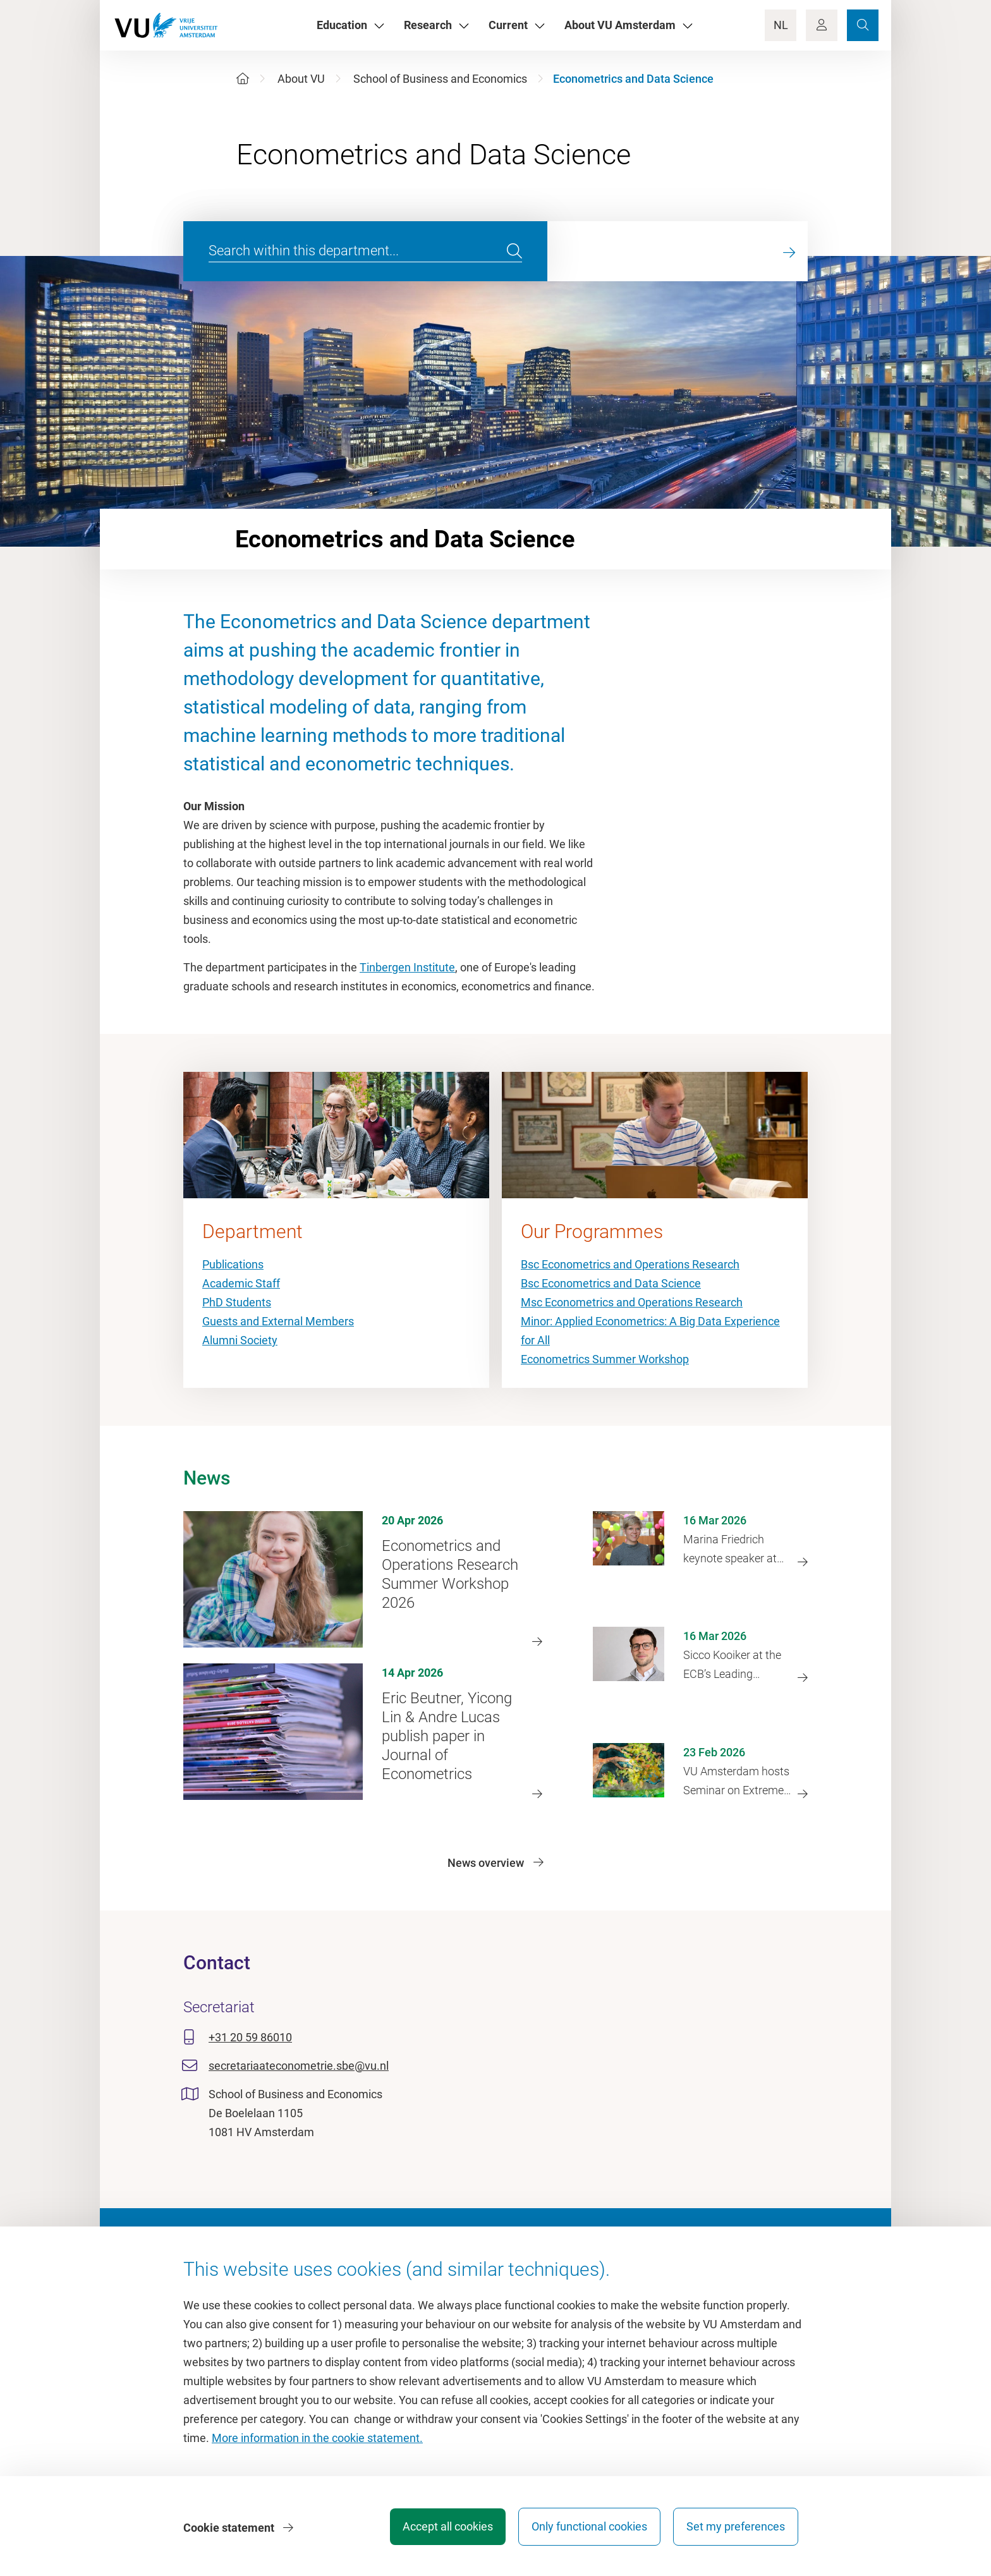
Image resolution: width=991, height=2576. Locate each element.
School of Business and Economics (440, 78)
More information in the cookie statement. (317, 2439)
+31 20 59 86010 (250, 2037)
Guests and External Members (278, 1321)
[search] (514, 251)
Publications (233, 1264)
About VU (301, 78)
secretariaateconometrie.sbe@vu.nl (299, 2065)
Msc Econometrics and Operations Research (632, 1302)
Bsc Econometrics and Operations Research (630, 1264)
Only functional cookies (587, 2528)
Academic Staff (241, 1283)
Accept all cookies (443, 2528)
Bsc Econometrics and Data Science (611, 1283)
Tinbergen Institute (407, 967)
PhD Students (236, 1302)
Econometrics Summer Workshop (605, 1359)
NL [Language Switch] (781, 25)
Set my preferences (735, 2528)
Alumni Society (239, 1340)
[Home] (242, 78)
